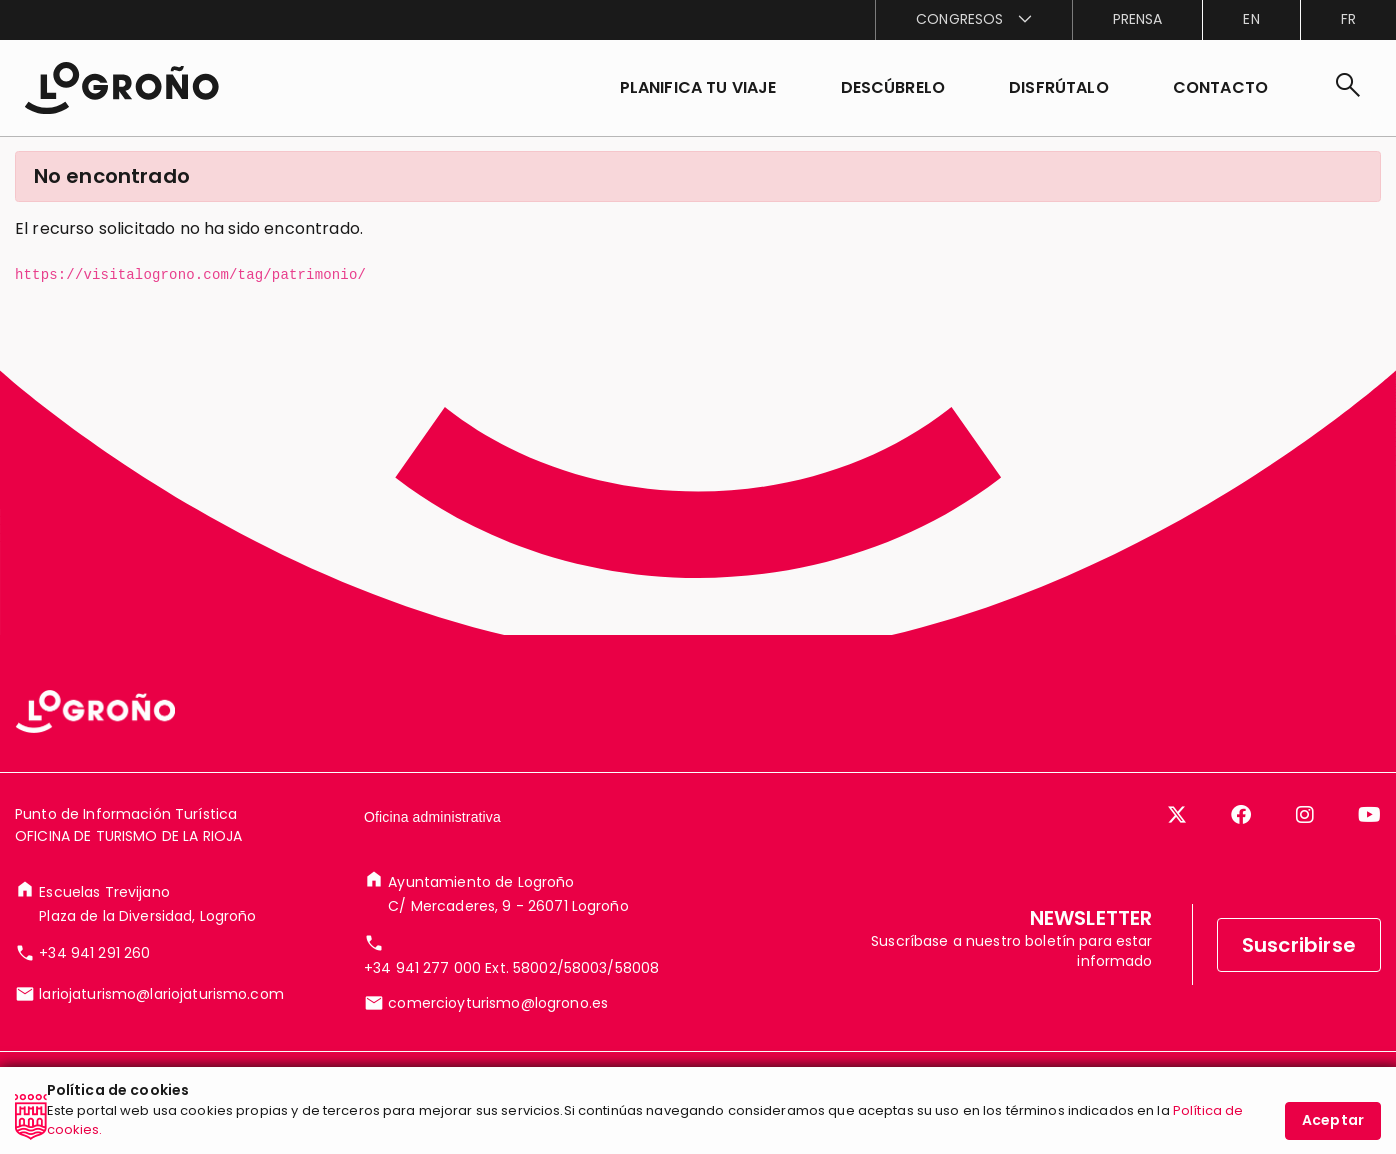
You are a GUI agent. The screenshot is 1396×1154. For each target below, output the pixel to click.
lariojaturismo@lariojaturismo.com (161, 994)
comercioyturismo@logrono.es (498, 1003)
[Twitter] (1177, 815)
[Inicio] (121, 88)
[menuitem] (973, 20)
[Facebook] (1241, 815)
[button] (893, 88)
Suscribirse (1299, 945)
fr (1348, 19)
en (1251, 19)
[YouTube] (1369, 815)
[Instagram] (1305, 815)
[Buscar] (1348, 88)
